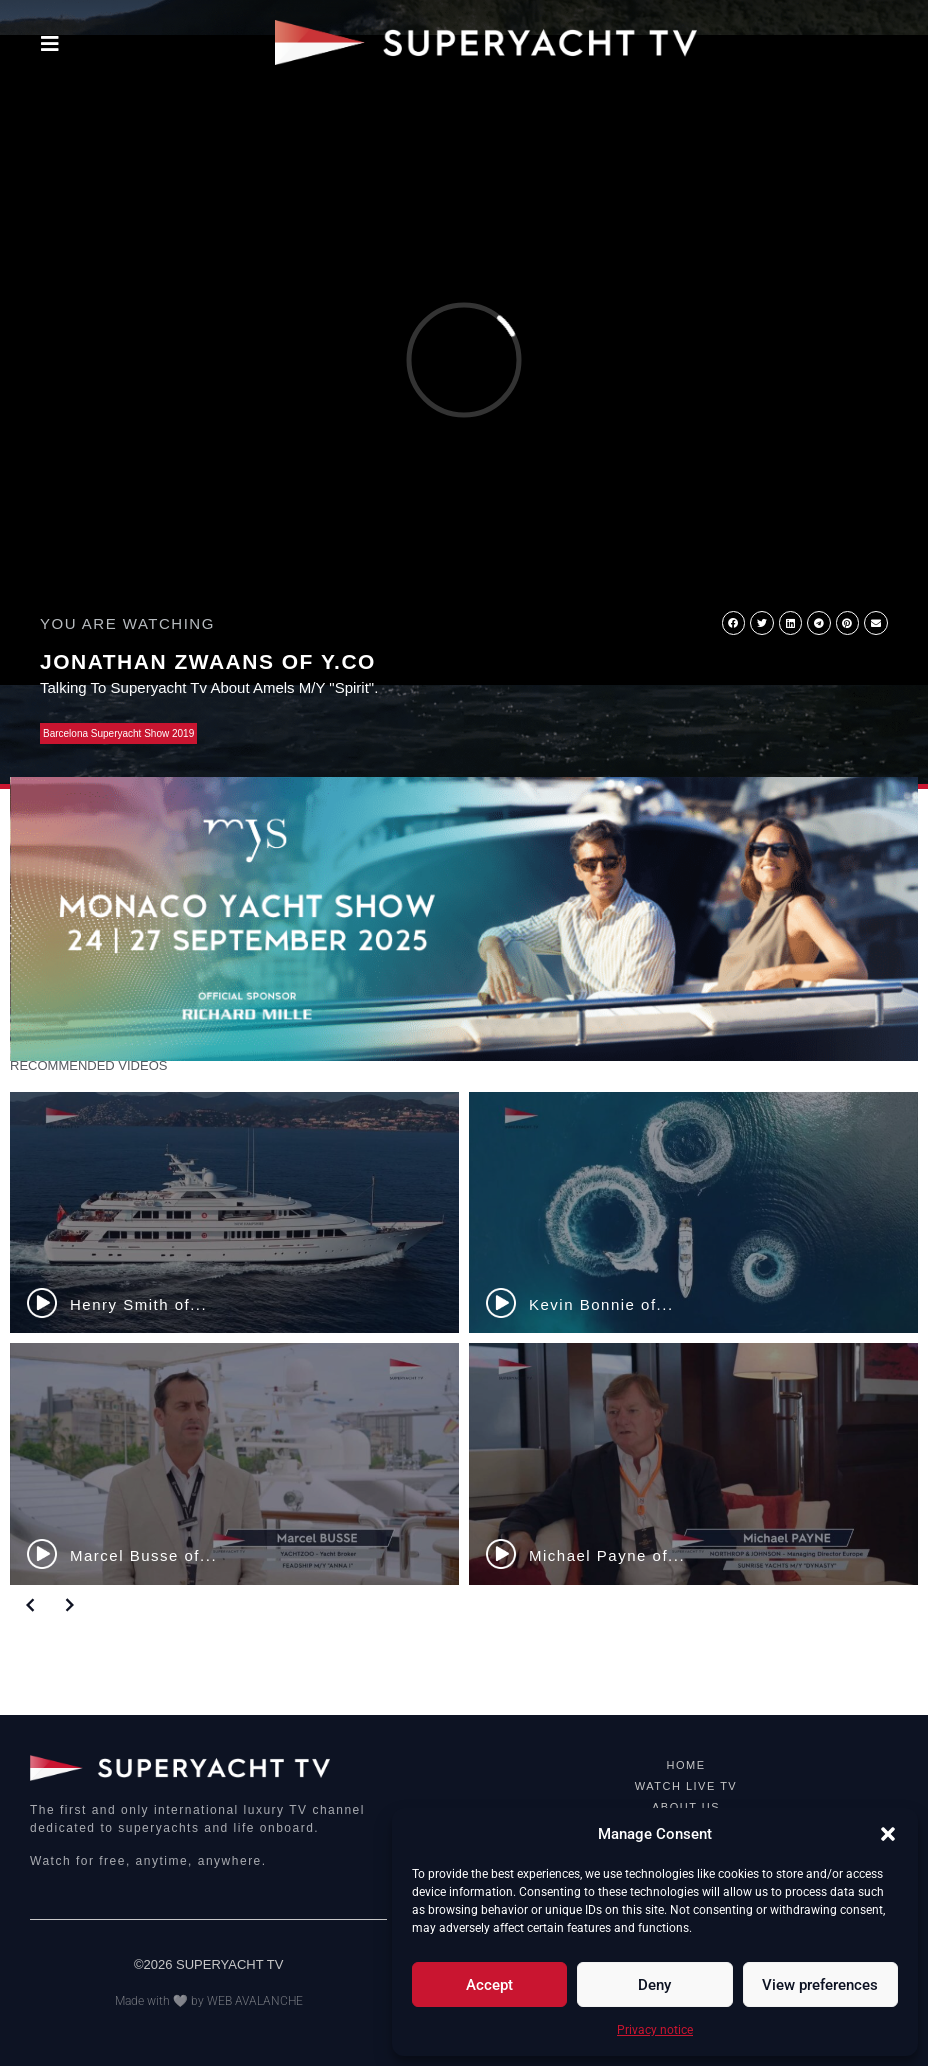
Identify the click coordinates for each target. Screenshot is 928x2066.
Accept (489, 1985)
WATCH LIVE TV (686, 1786)
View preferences (820, 1985)
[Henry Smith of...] (234, 1213)
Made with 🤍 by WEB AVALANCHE (209, 2001)
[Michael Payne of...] (693, 1464)
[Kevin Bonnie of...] (693, 1213)
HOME (686, 1765)
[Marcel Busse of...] (234, 1464)
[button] (888, 1834)
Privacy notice (655, 2030)
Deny (654, 1985)
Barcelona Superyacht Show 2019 (118, 733)
